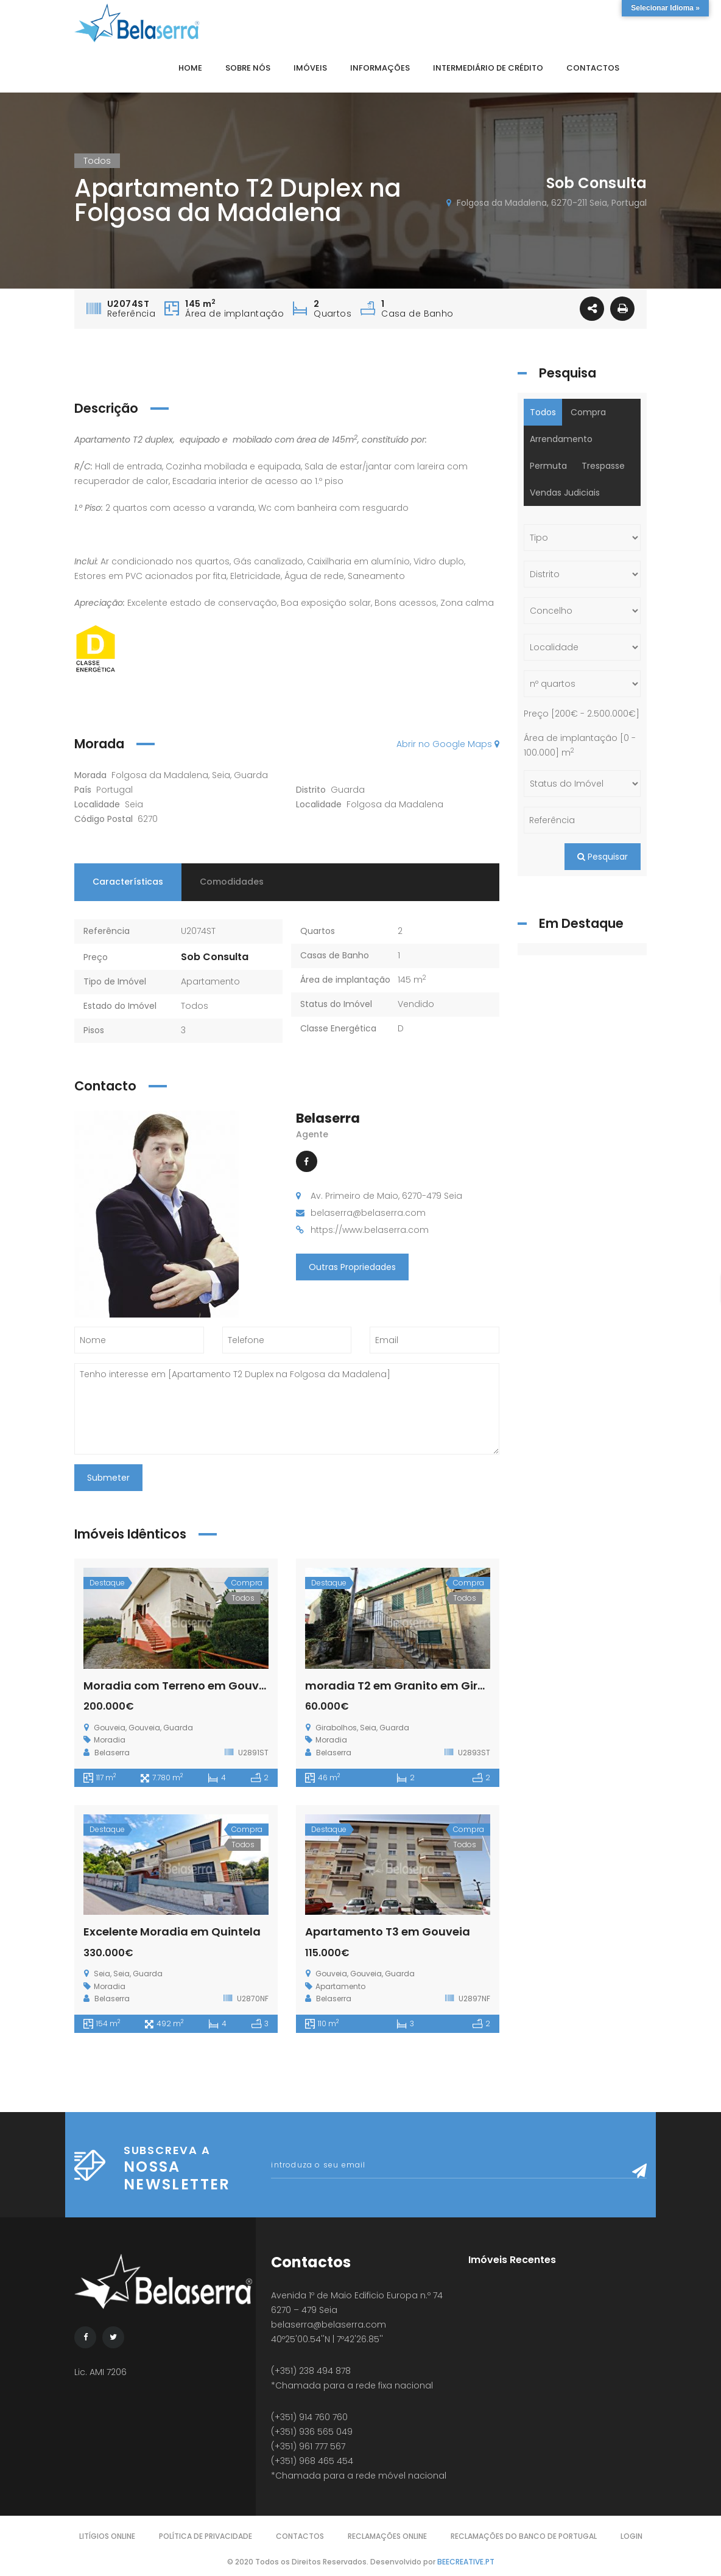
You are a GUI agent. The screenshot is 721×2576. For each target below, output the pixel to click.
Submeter (108, 1478)
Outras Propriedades (352, 1267)
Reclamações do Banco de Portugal (524, 2536)
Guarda (348, 790)
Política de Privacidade (205, 2536)
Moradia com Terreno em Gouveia (179, 1685)
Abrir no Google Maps (447, 744)
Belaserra (328, 1118)
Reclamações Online (387, 2536)
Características (128, 882)
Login (631, 2536)
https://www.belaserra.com (370, 1230)
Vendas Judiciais (565, 492)
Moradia (109, 1740)
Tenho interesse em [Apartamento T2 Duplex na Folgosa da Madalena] (286, 1409)
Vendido (416, 1004)
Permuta (548, 466)
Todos (194, 1006)
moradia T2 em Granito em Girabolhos (414, 1685)
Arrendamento (561, 439)
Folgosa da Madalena (394, 804)
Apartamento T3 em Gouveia (387, 1931)
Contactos (300, 2536)
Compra (588, 412)
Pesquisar (602, 857)
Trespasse (603, 466)
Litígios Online (107, 2536)
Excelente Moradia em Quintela (172, 1931)
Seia (134, 804)
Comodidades (232, 882)
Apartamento (210, 981)
